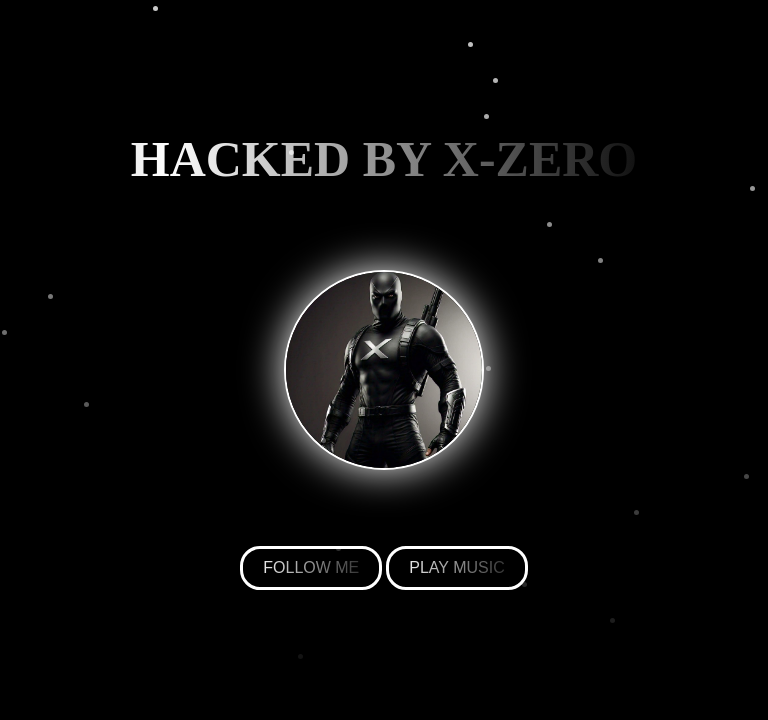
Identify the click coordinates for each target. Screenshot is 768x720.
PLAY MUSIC (456, 567)
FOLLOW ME (311, 567)
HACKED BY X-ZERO (384, 159)
